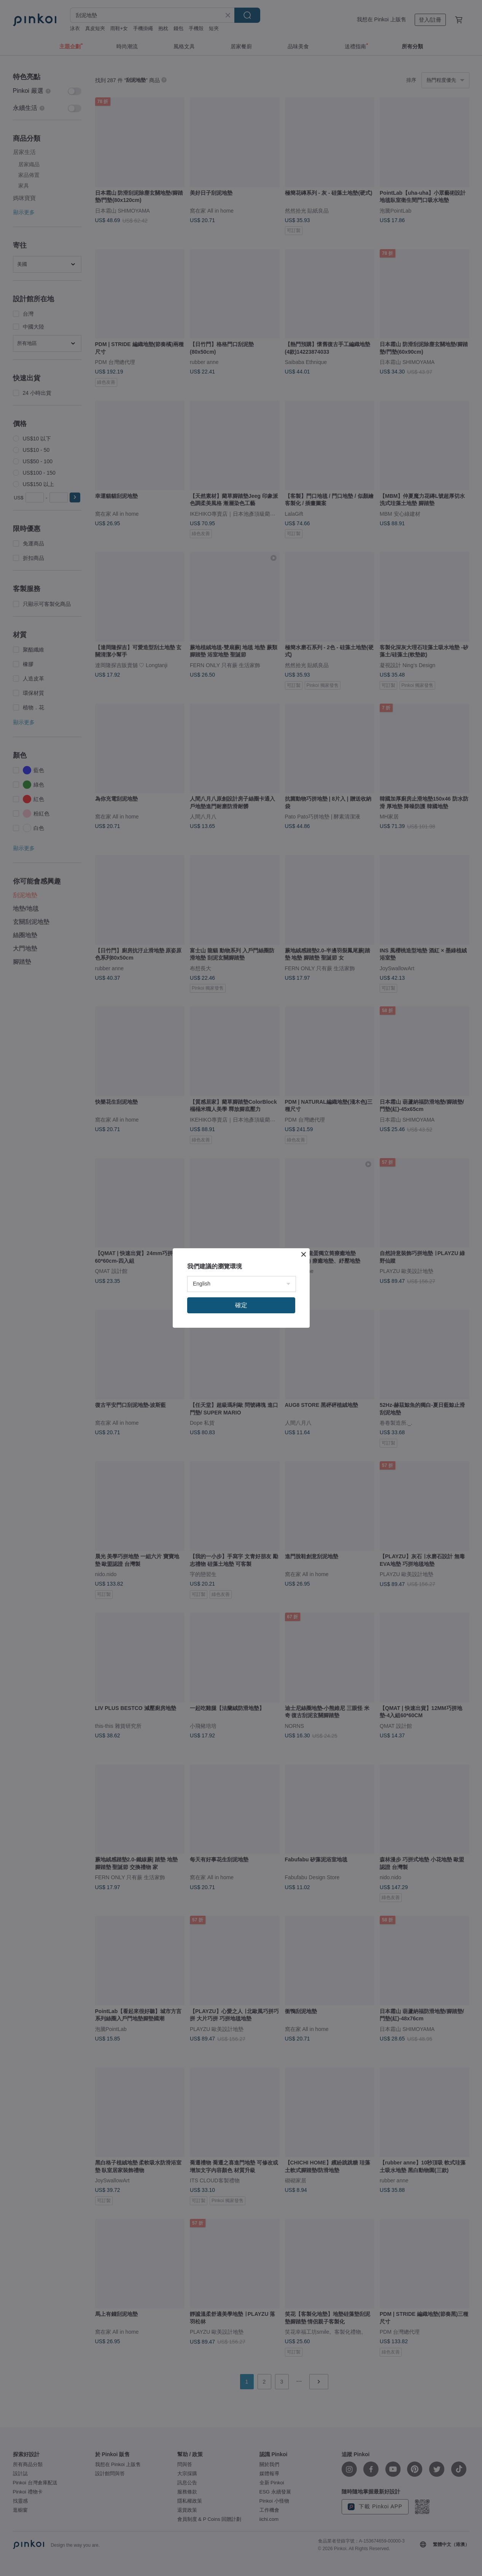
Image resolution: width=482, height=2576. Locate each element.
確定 (241, 1305)
